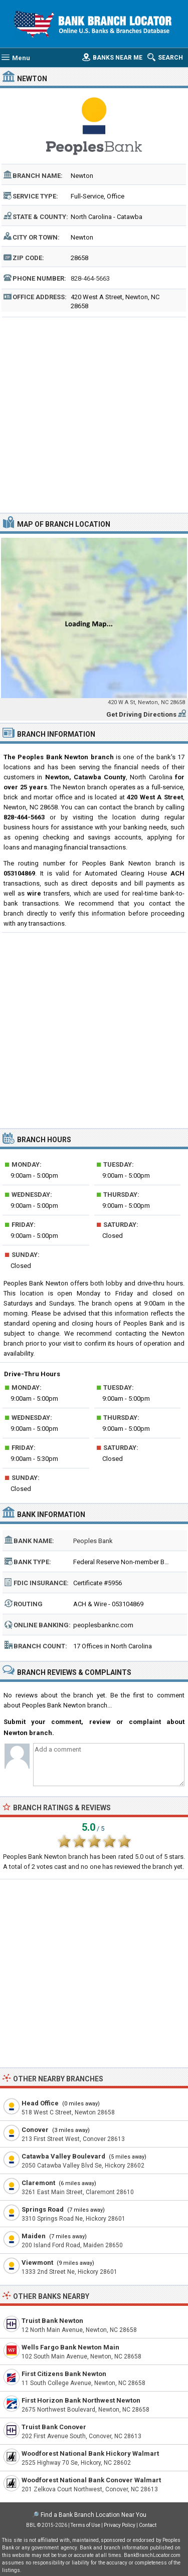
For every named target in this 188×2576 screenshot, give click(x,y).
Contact (147, 2525)
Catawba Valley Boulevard (63, 2156)
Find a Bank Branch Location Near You (93, 2514)
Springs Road (43, 2209)
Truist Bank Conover (54, 2427)
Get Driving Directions (141, 714)
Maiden (34, 2236)
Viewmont (37, 2262)
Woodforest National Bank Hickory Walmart (90, 2453)
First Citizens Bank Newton (64, 2374)
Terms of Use (85, 2525)
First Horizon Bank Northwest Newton (81, 2400)
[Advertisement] (94, 414)
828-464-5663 (90, 278)
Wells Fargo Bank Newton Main (70, 2347)
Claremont (38, 2183)
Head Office (40, 2103)
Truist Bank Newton (52, 2320)
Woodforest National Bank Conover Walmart (91, 2480)
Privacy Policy (119, 2525)
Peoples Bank (93, 1541)
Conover (35, 2129)
